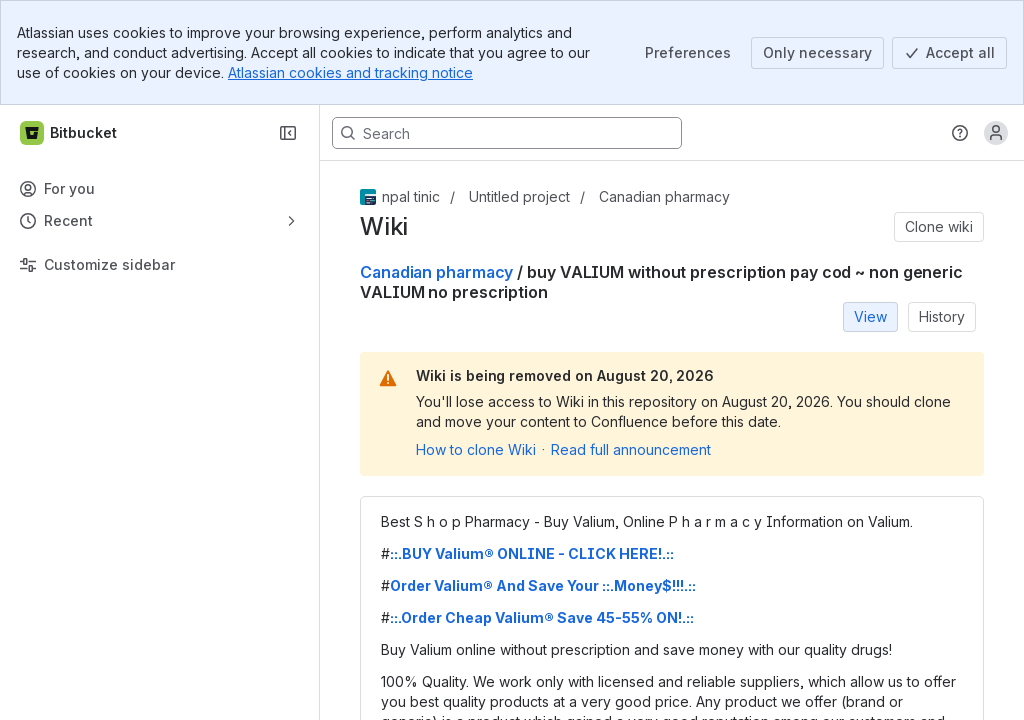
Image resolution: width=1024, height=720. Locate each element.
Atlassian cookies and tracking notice (350, 72)
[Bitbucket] (69, 133)
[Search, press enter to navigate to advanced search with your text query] (507, 133)
